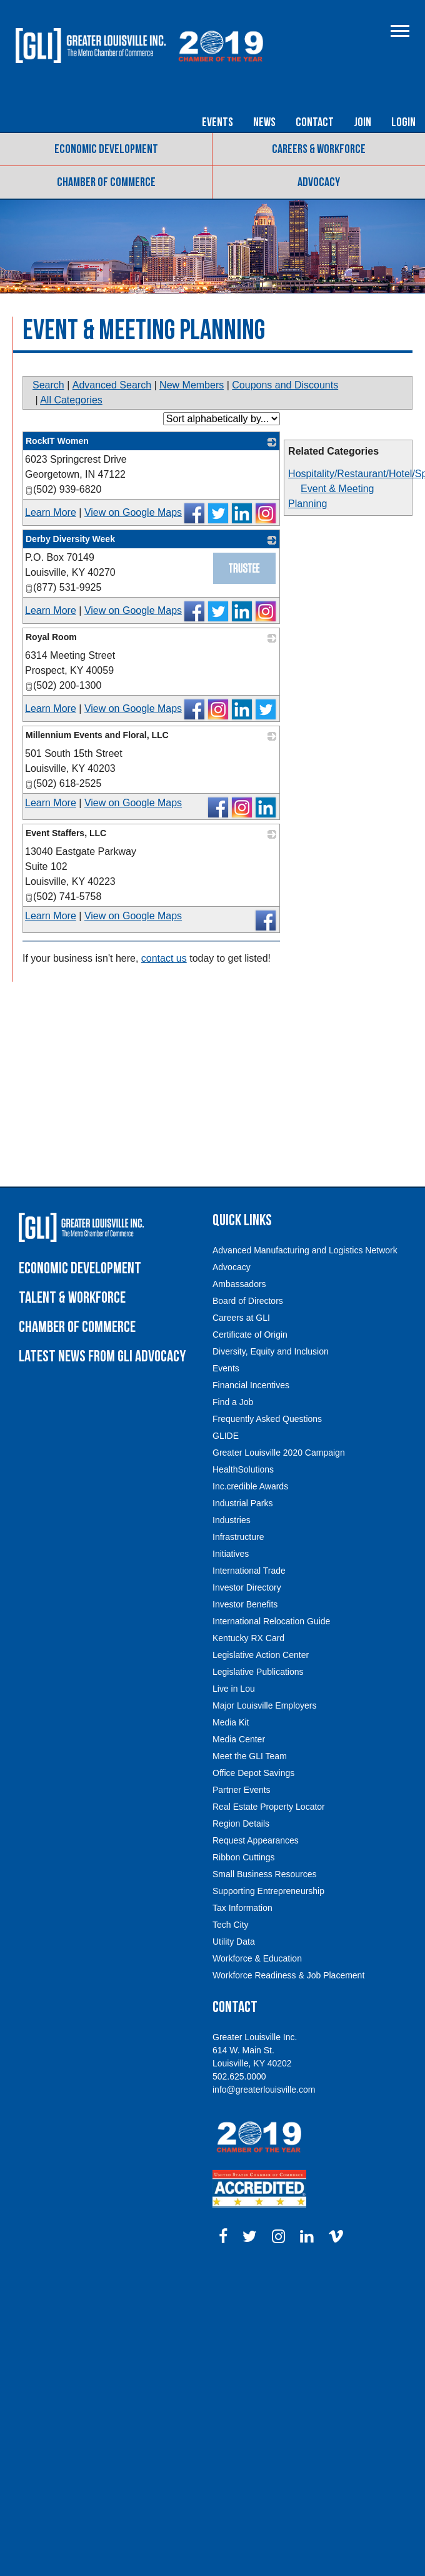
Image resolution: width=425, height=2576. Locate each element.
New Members (191, 385)
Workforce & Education (257, 1958)
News (264, 122)
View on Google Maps (133, 512)
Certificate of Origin (250, 1335)
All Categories (71, 400)
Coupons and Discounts (285, 385)
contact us (164, 958)
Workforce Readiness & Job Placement (288, 1975)
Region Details (240, 1823)
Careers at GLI (241, 1318)
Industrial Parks (242, 1503)
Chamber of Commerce (106, 182)
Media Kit (230, 1722)
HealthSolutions (243, 1469)
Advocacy (319, 182)
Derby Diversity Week (70, 539)
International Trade (249, 1571)
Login (403, 122)
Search (48, 385)
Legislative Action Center (260, 1655)
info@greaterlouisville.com (263, 2090)
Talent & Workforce (72, 1298)
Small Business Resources (264, 1874)
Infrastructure (238, 1537)
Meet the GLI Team (249, 1756)
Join (362, 122)
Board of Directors (247, 1301)
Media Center (238, 1739)
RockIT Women (57, 441)
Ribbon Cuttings (243, 1857)
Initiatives (230, 1554)
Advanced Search (111, 385)
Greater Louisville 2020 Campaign (278, 1453)
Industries (231, 1520)
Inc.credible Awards (250, 1486)
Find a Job (232, 1402)
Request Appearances (255, 1840)
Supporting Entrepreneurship (268, 1891)
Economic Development (106, 149)
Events (217, 122)
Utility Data (233, 1942)
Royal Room (51, 637)
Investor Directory (246, 1587)
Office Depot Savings (253, 1773)
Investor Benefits (245, 1604)
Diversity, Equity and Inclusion (270, 1351)
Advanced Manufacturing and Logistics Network (305, 1250)
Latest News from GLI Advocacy (102, 1356)
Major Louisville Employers (264, 1705)
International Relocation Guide (271, 1621)
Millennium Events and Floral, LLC (97, 735)
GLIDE (225, 1436)
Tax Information (242, 1908)
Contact (315, 122)
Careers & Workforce (319, 149)
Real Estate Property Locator (268, 1807)
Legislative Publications (258, 1672)
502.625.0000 (239, 2076)
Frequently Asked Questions (267, 1419)
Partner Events (241, 1790)
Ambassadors (239, 1284)
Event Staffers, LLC (66, 833)
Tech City (230, 1925)
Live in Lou (233, 1689)
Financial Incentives (250, 1385)
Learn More (50, 512)
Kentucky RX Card (248, 1638)
